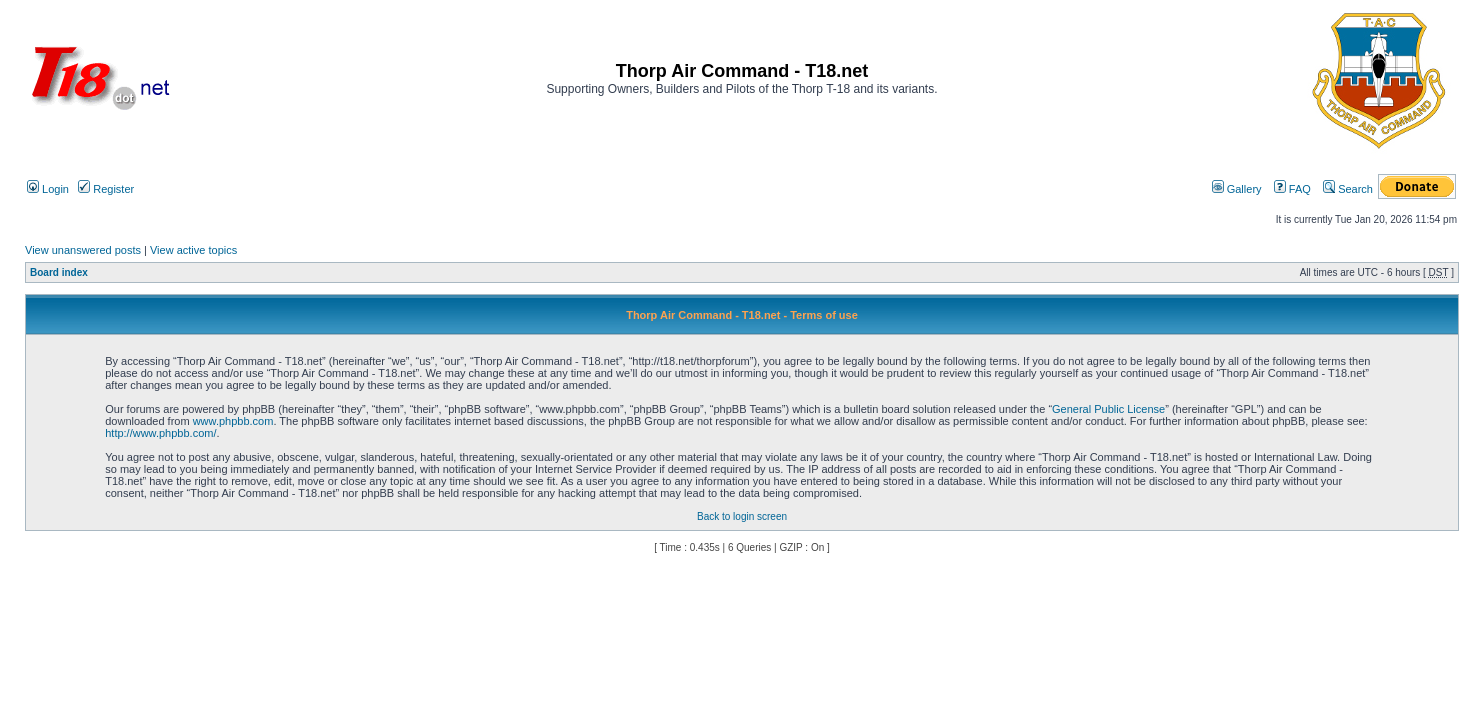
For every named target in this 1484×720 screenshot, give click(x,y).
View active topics (193, 250)
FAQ (1292, 189)
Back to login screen (742, 516)
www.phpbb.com (233, 421)
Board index (59, 272)
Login (48, 189)
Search (1348, 189)
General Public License (1108, 409)
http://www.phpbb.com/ (160, 433)
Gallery (1237, 189)
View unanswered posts (83, 250)
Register (106, 189)
